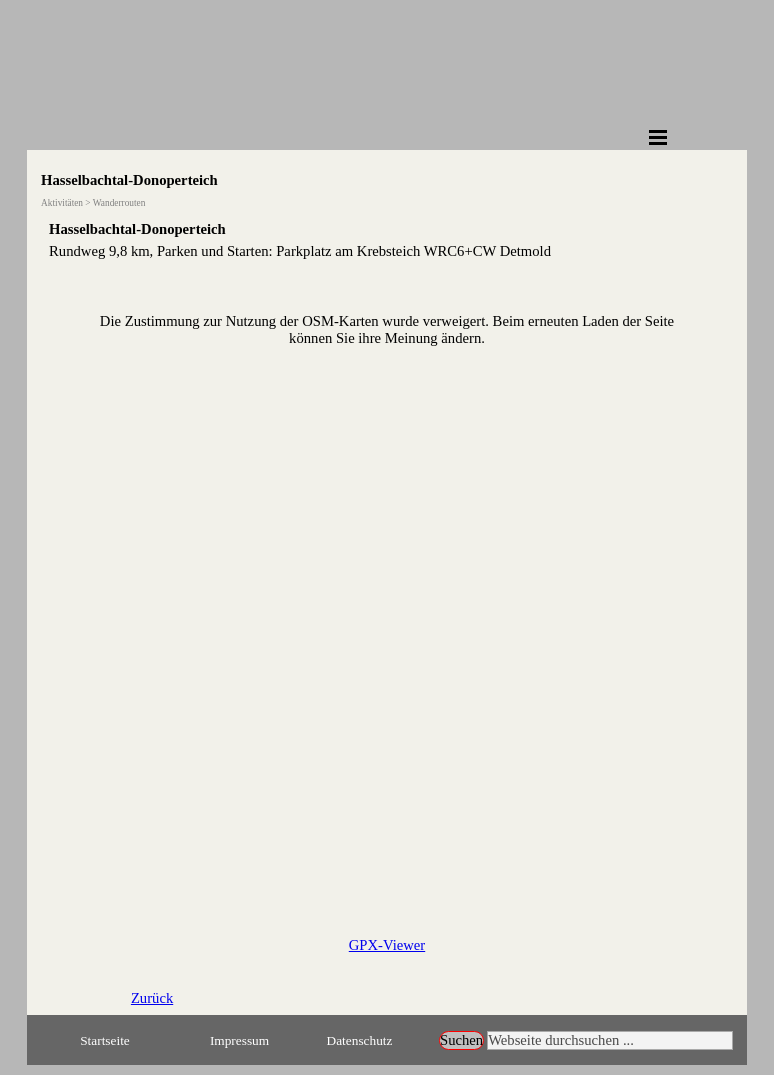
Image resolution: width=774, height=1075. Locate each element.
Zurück (152, 998)
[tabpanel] (387, 240)
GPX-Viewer (387, 945)
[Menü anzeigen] (658, 137)
